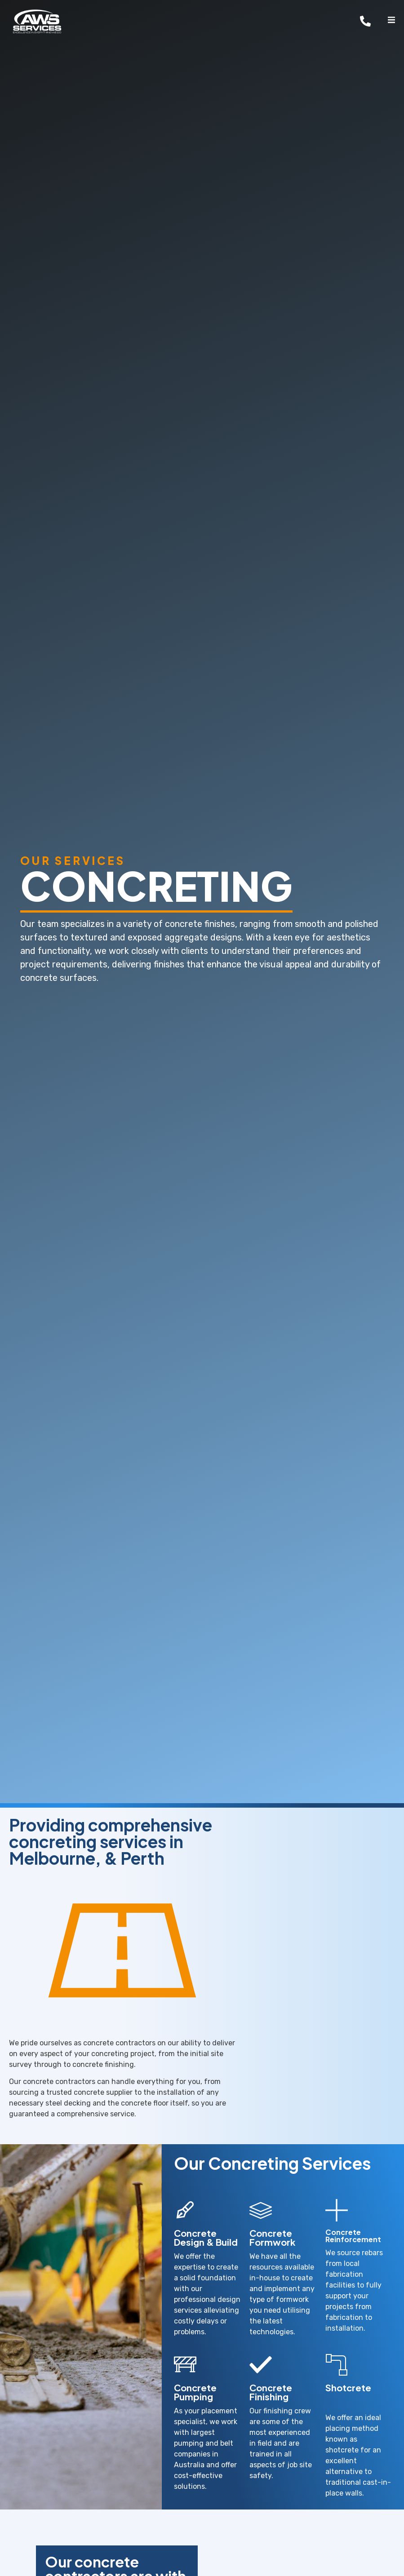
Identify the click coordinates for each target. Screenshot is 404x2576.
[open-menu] (391, 21)
